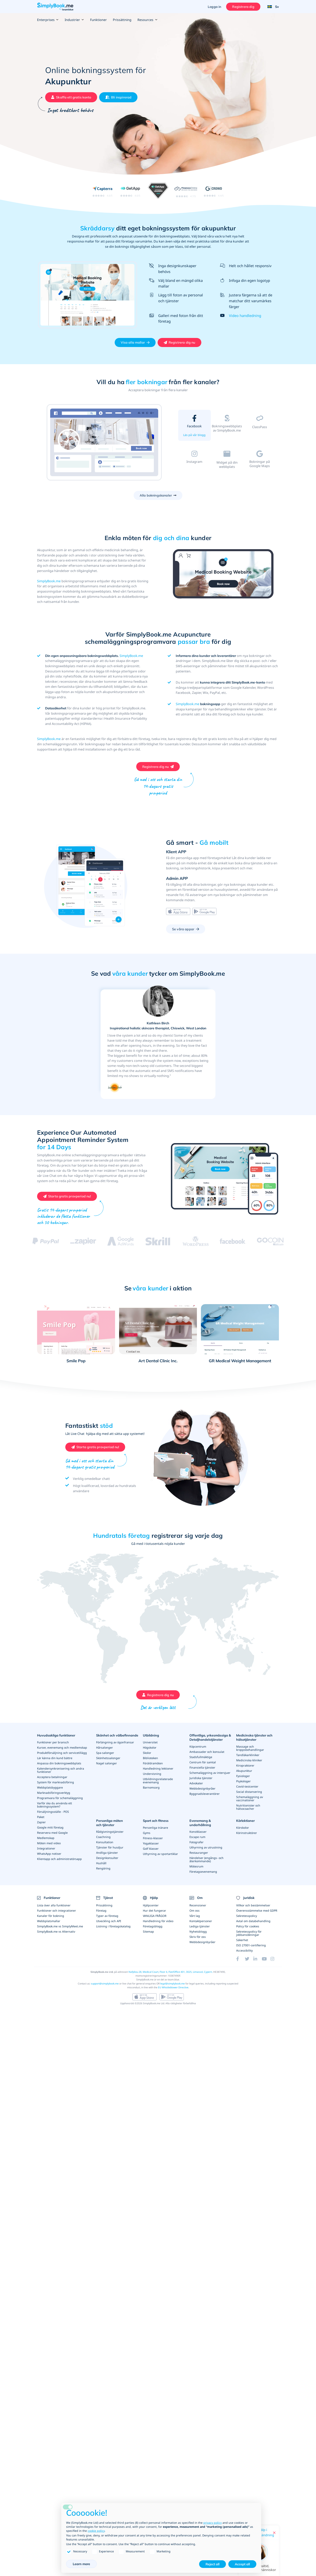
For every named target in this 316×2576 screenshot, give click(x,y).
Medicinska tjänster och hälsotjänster (254, 1737)
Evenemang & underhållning (200, 1823)
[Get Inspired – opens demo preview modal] (118, 97)
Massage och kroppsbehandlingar (250, 1748)
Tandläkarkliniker (247, 1755)
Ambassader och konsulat (206, 1752)
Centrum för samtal (202, 1762)
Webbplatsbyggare (50, 1787)
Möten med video (49, 1843)
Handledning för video (158, 1921)
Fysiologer (243, 1776)
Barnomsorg (151, 1787)
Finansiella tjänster (202, 1767)
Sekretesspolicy (246, 1916)
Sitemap (148, 1931)
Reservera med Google (52, 1833)
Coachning (103, 1837)
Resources (147, 20)
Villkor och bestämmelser (253, 1905)
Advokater (196, 1783)
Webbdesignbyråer (202, 1788)
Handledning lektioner (158, 1768)
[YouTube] (266, 1959)
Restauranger (198, 1853)
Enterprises (48, 20)
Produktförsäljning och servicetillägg (62, 1753)
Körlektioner (245, 1821)
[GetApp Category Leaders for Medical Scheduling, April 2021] (158, 191)
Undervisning (152, 1774)
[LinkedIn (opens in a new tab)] (257, 1959)
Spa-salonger (105, 1753)
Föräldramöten (153, 1763)
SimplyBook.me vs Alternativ (56, 1931)
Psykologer (243, 1781)
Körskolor (242, 1828)
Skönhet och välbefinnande (117, 1735)
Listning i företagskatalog (113, 1926)
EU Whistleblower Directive (173, 1987)
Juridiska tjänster (200, 1778)
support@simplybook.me (105, 1983)
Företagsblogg (152, 1926)
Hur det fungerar (154, 1910)
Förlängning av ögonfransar (115, 1742)
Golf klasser (151, 1848)
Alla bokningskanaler (156, 495)
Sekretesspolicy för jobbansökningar (249, 1933)
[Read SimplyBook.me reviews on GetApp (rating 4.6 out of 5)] (130, 191)
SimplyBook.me (49, 581)
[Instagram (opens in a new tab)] (274, 1959)
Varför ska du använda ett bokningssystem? (54, 1804)
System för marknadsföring (55, 1782)
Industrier (74, 20)
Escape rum (197, 1837)
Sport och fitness (155, 1821)
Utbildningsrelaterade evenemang (158, 1780)
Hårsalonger (104, 1747)
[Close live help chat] (274, 2532)
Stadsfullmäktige (200, 1757)
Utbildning (151, 1735)
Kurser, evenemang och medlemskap (62, 1747)
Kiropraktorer (245, 1765)
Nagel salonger (106, 1763)
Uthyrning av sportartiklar (160, 1854)
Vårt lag (194, 1916)
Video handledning (245, 315)
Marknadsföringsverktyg (53, 1793)
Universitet (150, 1742)
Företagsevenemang (203, 1871)
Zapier (41, 1822)
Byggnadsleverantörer (204, 1794)
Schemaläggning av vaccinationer (249, 1798)
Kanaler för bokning (50, 1916)
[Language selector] (271, 7)
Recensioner (197, 1905)
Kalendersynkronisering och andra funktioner (60, 1770)
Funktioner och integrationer (56, 1910)
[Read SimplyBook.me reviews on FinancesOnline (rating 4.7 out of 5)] (186, 191)
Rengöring (103, 1868)
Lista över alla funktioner (54, 1905)
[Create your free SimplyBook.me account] (71, 97)
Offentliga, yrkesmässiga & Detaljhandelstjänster (210, 1737)
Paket (40, 1817)
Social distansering (249, 1792)
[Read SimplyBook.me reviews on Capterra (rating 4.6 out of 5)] (102, 191)
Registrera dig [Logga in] (243, 7)
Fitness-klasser (153, 1838)
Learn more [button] (81, 2564)
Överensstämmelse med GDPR (256, 1910)
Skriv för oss (197, 1937)
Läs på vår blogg (194, 435)
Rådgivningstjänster (110, 1832)
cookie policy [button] (96, 2531)
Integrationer (46, 1848)
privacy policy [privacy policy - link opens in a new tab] (212, 2523)
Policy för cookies (247, 1926)
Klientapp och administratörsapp (59, 1859)
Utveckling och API (108, 1921)
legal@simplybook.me (172, 1983)
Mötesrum (196, 1866)
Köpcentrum (197, 1746)
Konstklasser (198, 1832)
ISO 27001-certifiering (251, 1945)
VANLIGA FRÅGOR (154, 1916)
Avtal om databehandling (253, 1921)
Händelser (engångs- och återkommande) (206, 1859)
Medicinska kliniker (249, 1760)
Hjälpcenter (151, 1905)
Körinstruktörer (246, 1833)
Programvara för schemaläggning (60, 1798)
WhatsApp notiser (49, 1854)
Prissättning (122, 20)
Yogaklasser (151, 1843)
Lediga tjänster (199, 1926)
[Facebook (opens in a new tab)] (240, 1959)
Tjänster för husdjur (109, 1847)
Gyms (146, 1833)
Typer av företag (107, 1916)
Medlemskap (45, 1838)
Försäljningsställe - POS (53, 1812)
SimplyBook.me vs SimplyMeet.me (60, 1926)
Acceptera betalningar (52, 1777)
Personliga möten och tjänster (109, 1823)
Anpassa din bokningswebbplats (59, 1763)
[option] (104, 443)
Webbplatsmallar (48, 1921)
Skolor (147, 1753)
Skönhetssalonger (108, 1758)
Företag (101, 1910)
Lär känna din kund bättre (54, 1758)
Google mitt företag (50, 1827)
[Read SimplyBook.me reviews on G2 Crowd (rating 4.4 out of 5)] (213, 191)
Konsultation (104, 1842)
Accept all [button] (242, 2564)
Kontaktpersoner (200, 1921)
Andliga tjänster (107, 1853)
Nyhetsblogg (198, 1931)
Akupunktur (244, 1771)
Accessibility (244, 1950)
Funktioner (98, 20)
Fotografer (196, 1842)
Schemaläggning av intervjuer (209, 1773)
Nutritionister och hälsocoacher (248, 1807)
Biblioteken (150, 1758)
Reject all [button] (212, 2564)
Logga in (214, 7)
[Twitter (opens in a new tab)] (249, 1959)
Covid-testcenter (247, 1786)
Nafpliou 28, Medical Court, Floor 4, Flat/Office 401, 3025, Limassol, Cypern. (171, 1972)
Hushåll (101, 1863)
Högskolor (149, 1747)
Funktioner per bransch (53, 1742)
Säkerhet (242, 1940)
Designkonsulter (107, 1858)
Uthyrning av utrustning (205, 1847)
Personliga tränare (155, 1828)
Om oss (194, 1910)
